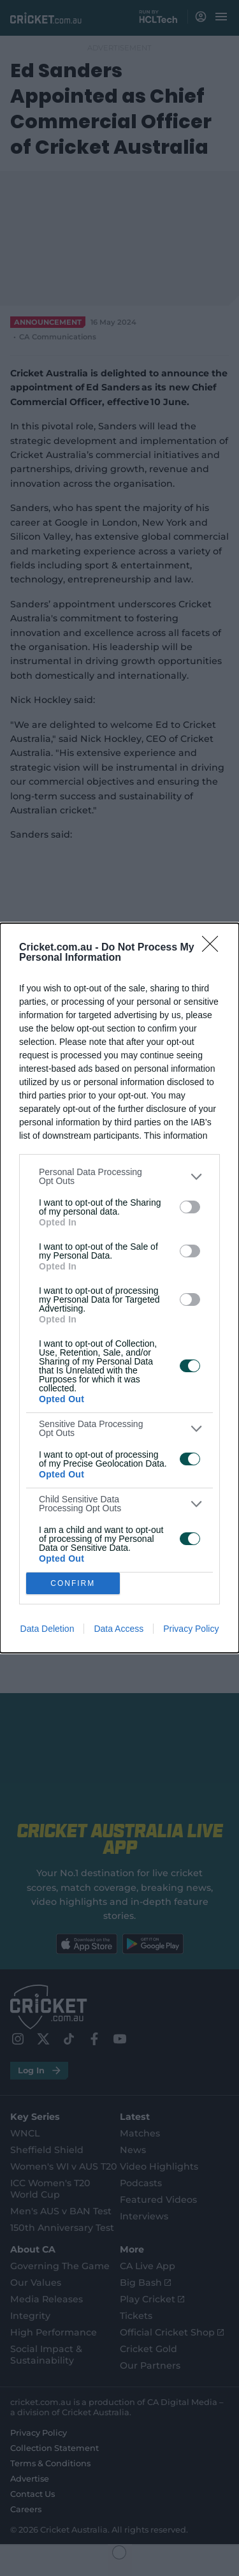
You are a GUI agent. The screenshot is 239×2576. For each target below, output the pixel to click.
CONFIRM (73, 1583)
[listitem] (119, 1176)
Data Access (118, 1629)
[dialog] (119, 1288)
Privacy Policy (191, 1629)
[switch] (190, 1207)
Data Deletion (47, 1629)
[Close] (214, 948)
